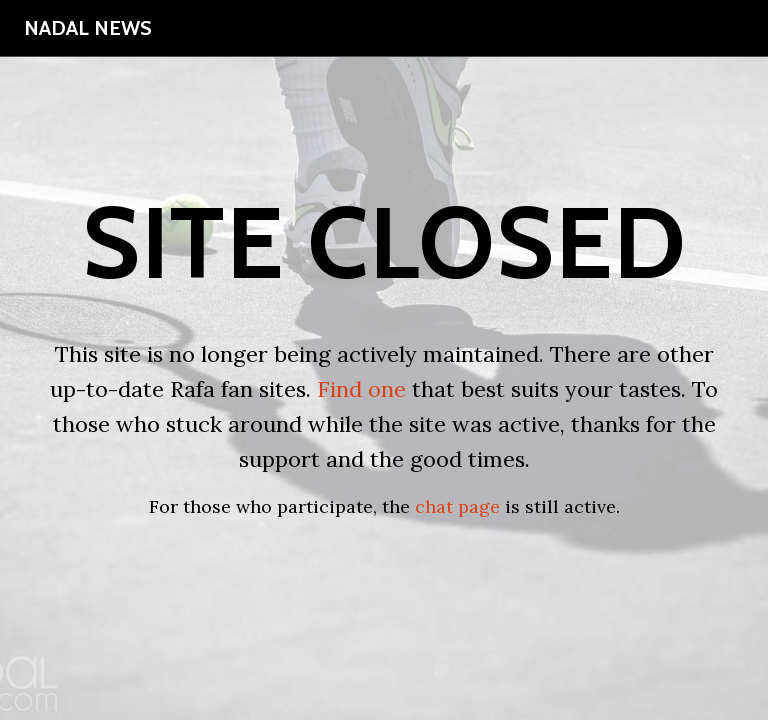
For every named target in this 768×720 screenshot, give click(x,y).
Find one (361, 389)
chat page (457, 506)
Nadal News (88, 28)
